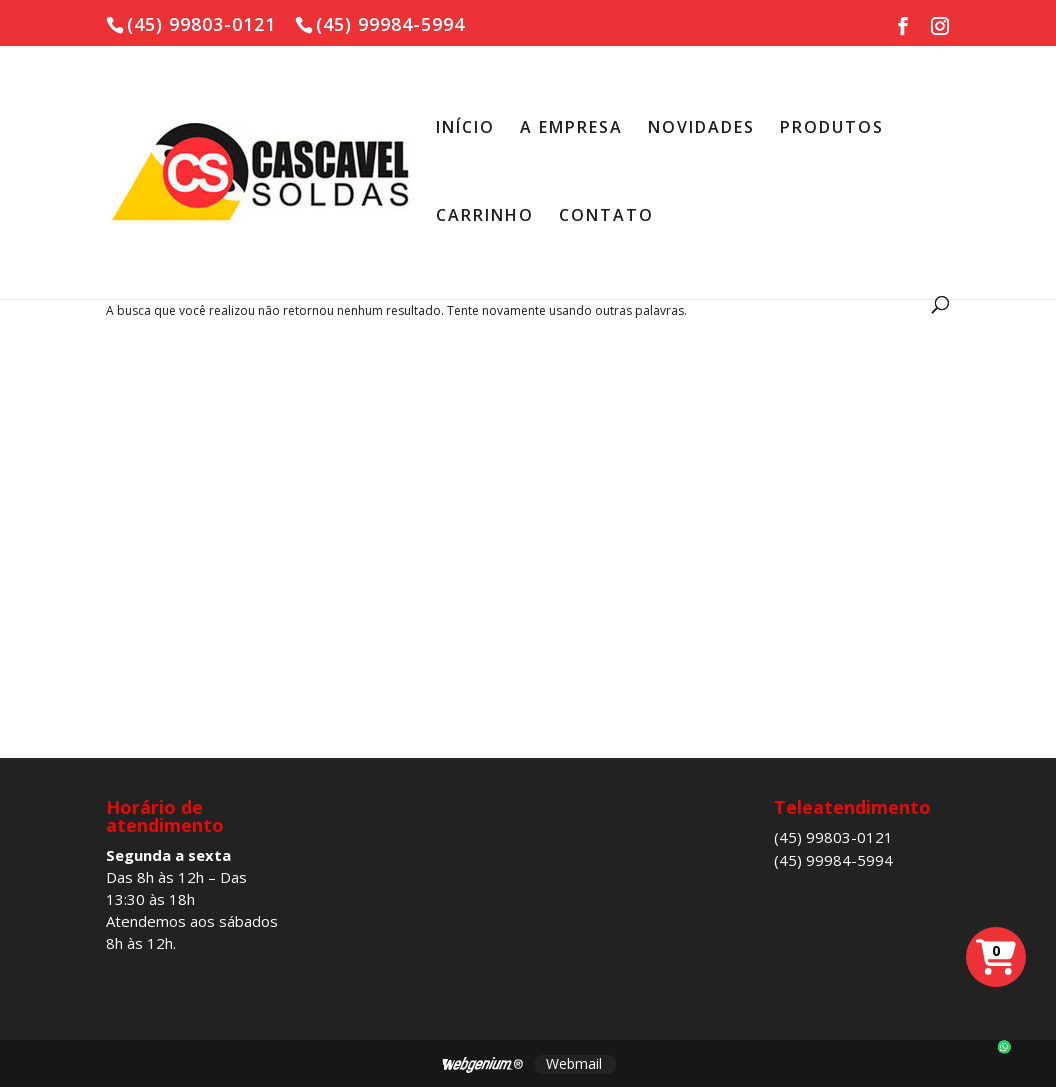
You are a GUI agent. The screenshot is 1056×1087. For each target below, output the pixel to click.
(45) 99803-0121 (833, 837)
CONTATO (606, 217)
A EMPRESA (571, 129)
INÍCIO (465, 129)
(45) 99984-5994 (833, 860)
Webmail (574, 1063)
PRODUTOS (832, 129)
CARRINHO (485, 217)
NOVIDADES (701, 129)
